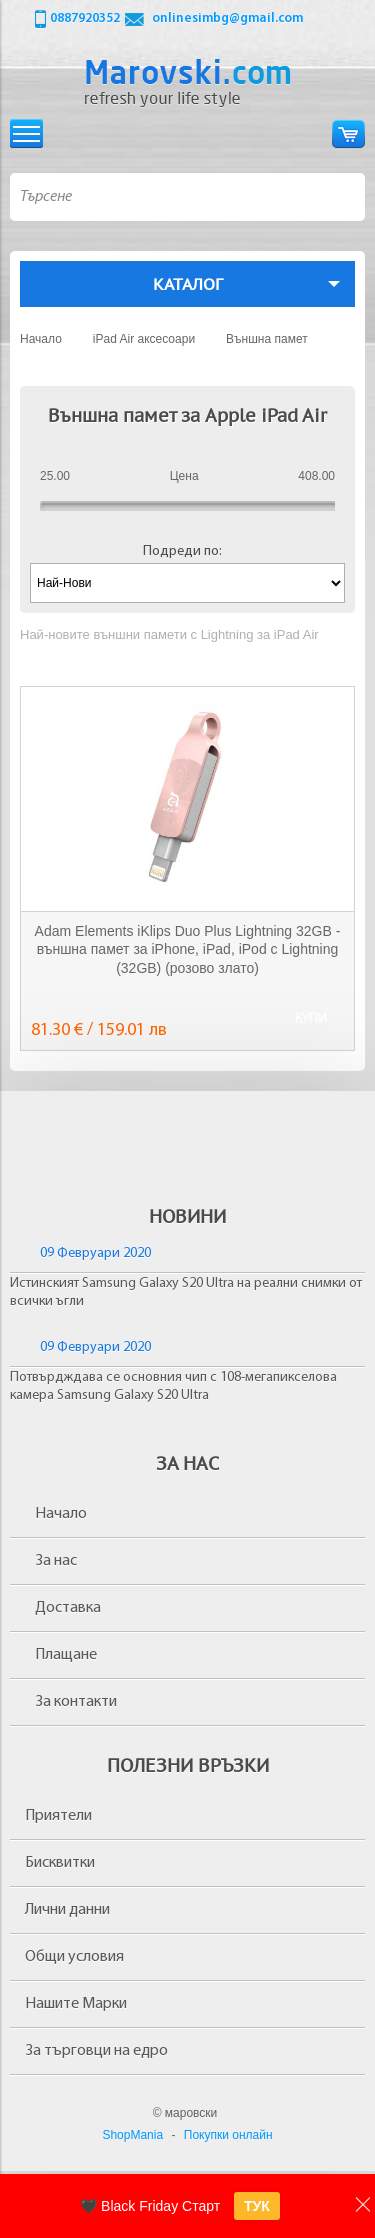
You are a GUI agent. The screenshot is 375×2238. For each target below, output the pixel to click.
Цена (184, 476)
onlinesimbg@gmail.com (227, 18)
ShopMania (132, 2135)
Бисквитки (60, 1863)
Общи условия (74, 1957)
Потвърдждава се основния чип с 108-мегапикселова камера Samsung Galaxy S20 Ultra (173, 1386)
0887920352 (85, 18)
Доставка (68, 1608)
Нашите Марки (76, 2004)
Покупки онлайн (228, 2135)
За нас (56, 1561)
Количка (348, 133)
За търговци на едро (96, 2051)
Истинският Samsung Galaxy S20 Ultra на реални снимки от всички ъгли (186, 1292)
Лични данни (67, 1910)
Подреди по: (182, 551)
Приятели (58, 1816)
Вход (310, 133)
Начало (61, 1514)
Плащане (66, 1655)
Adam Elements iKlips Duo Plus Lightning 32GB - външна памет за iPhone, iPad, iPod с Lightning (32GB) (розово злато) (188, 949)
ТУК (257, 2206)
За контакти (76, 1702)
